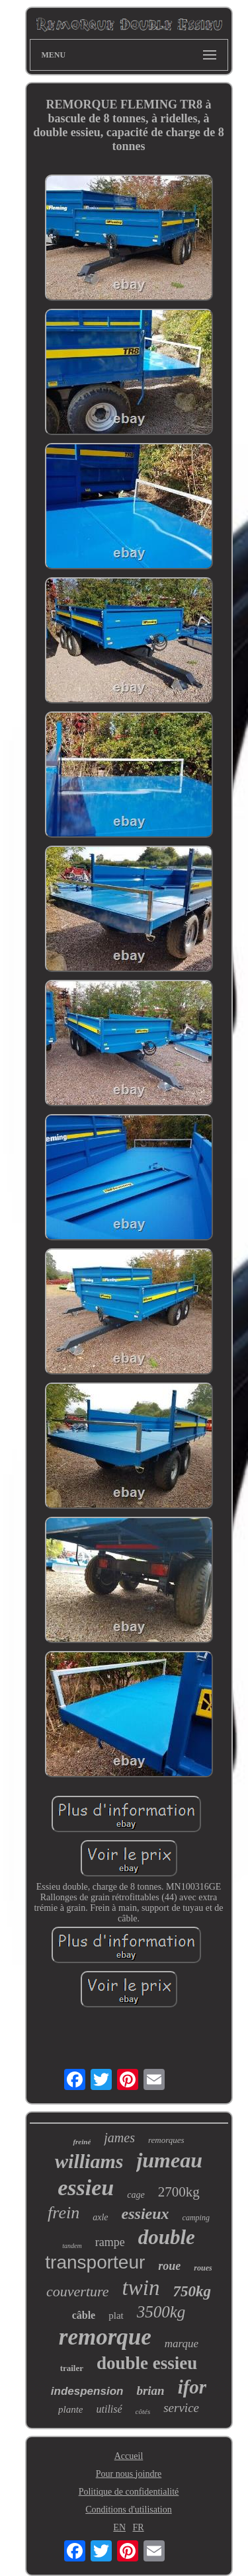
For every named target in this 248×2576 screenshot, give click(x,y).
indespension (87, 2391)
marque (181, 2343)
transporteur (95, 2262)
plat (116, 2315)
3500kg (161, 2312)
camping (196, 2217)
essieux (145, 2213)
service (181, 2408)
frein (63, 2212)
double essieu (147, 2363)
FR (138, 2527)
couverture (77, 2291)
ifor (192, 2386)
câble (84, 2315)
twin (141, 2288)
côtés (143, 2411)
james (119, 2137)
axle (100, 2217)
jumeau (169, 2160)
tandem (71, 2245)
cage (135, 2195)
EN (119, 2527)
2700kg (179, 2192)
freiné (82, 2142)
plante (70, 2409)
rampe (110, 2242)
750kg (192, 2291)
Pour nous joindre (129, 2474)
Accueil (129, 2456)
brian (150, 2390)
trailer (71, 2368)
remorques (166, 2140)
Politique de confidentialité (129, 2492)
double (166, 2237)
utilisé (109, 2409)
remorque (105, 2337)
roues (203, 2268)
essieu (86, 2187)
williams (89, 2161)
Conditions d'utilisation (128, 2510)
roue (169, 2266)
